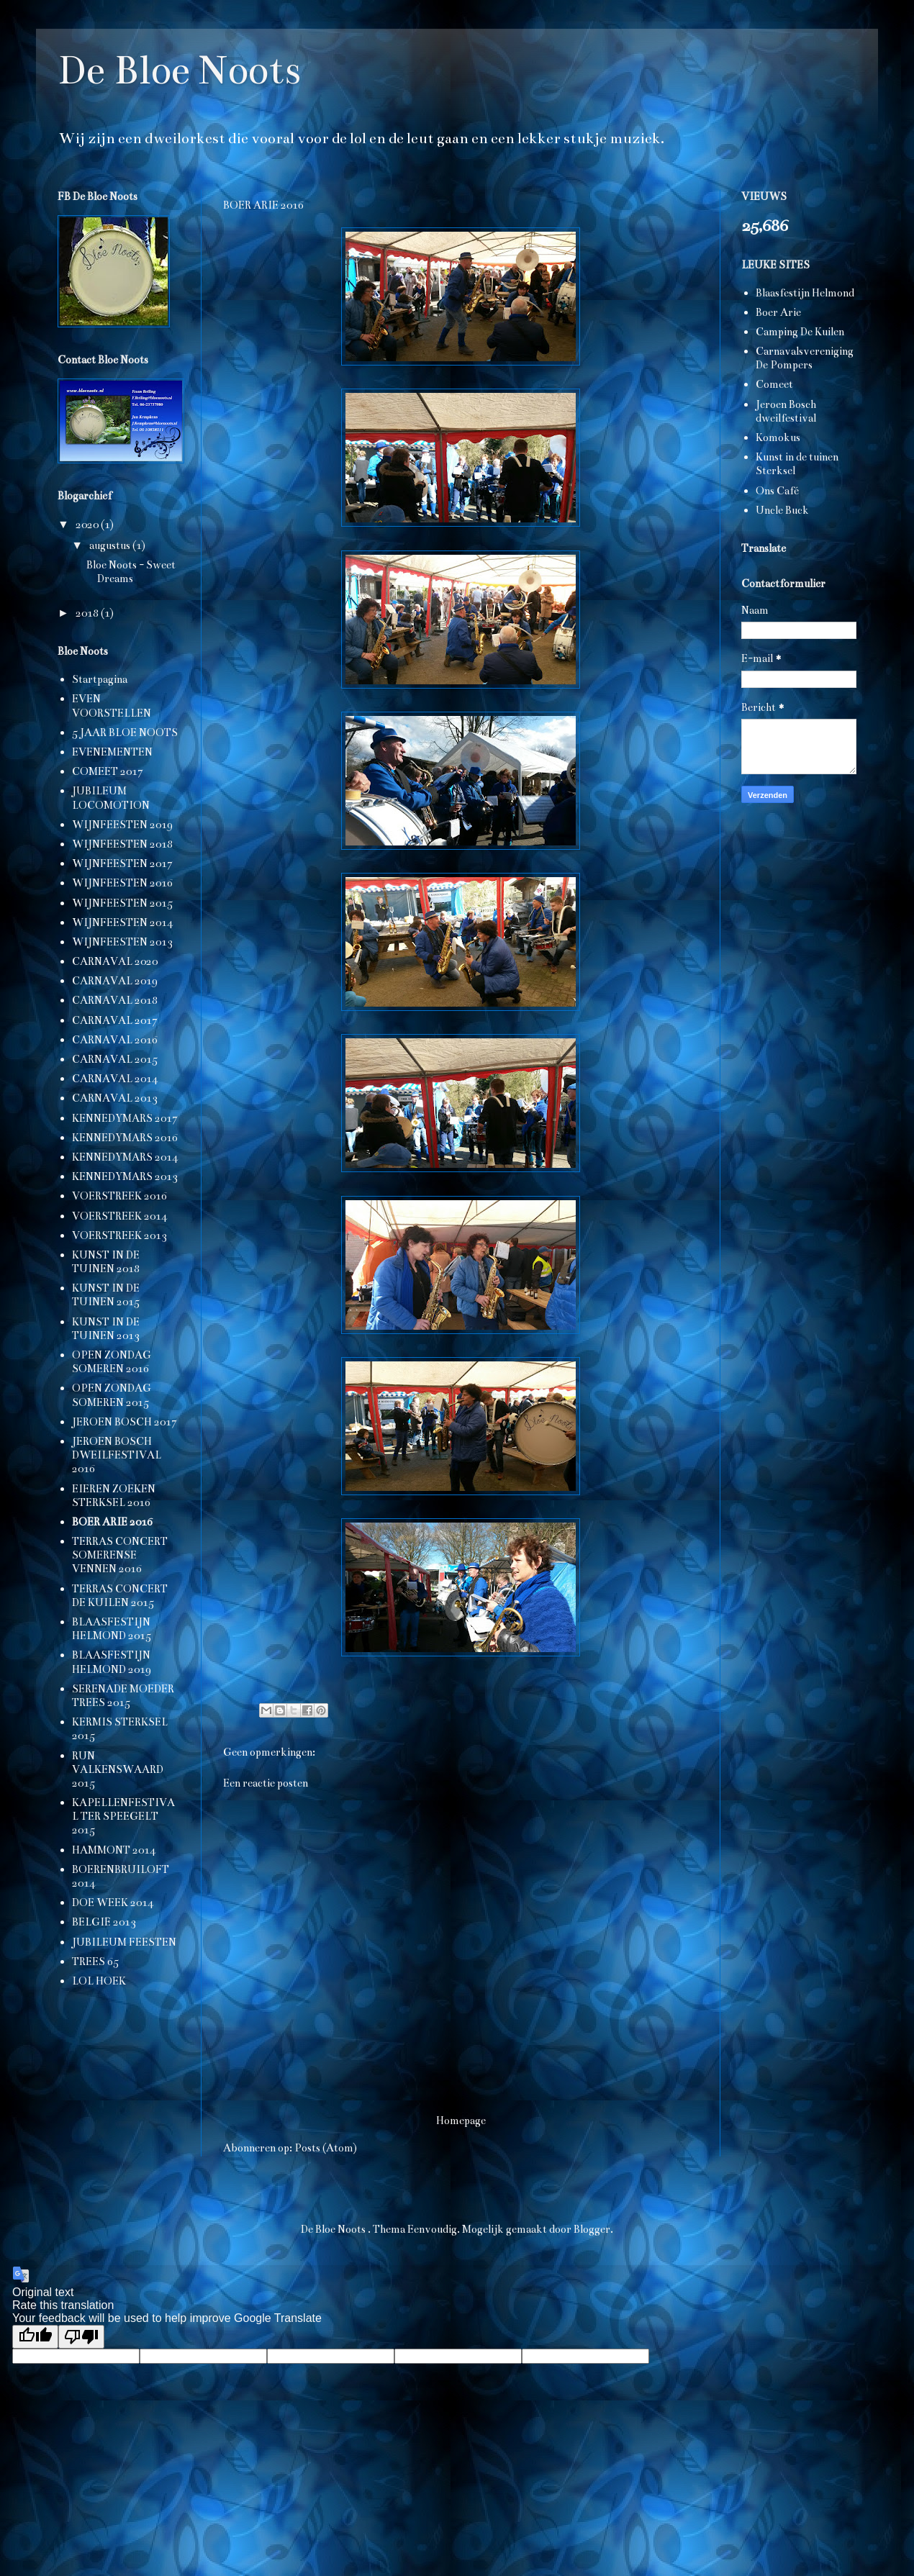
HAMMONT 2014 (113, 1849)
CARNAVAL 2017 (115, 1020)
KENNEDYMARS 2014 (125, 1157)
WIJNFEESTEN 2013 (122, 941)
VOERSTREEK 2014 (119, 1216)
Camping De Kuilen (800, 331)
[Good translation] (35, 2337)
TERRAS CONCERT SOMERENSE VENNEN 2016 (120, 1555)
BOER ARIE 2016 (112, 1521)
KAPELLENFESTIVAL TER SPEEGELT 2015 (123, 1816)
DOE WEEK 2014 (112, 1902)
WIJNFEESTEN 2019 (122, 824)
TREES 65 (95, 1961)
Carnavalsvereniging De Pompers (805, 358)
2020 (88, 524)
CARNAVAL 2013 (115, 1098)
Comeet (774, 384)
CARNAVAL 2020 (115, 961)
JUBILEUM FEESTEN (124, 1942)
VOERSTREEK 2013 (119, 1235)
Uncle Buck (782, 510)
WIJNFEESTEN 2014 (122, 922)
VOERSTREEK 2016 (119, 1195)
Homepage (461, 2120)
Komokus (778, 437)
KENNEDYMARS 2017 (125, 1118)
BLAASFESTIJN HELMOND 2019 (111, 1661)
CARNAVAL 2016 (115, 1039)
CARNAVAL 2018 (115, 1000)
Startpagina (99, 679)
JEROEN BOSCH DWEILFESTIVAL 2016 (116, 1455)
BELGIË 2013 (104, 1921)
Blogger (592, 2229)
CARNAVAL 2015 (115, 1059)
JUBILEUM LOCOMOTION (111, 797)
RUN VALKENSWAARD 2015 (117, 1769)
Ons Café (777, 490)
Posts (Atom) (325, 2147)
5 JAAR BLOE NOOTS (125, 732)
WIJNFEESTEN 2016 (122, 882)
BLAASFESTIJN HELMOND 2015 (111, 1628)
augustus (110, 545)
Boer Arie (778, 312)
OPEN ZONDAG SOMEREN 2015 (111, 1395)
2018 (88, 613)
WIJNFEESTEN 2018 (122, 844)
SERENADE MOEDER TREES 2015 (123, 1695)
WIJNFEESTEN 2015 (122, 903)
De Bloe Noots (179, 70)
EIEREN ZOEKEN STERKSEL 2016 (113, 1495)
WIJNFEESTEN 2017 (122, 863)
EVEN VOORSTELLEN (111, 705)
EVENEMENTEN (112, 751)
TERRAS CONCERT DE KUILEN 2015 (120, 1595)
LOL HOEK (99, 1980)
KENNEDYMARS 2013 (125, 1176)
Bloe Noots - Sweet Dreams (131, 571)
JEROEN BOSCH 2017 (124, 1421)
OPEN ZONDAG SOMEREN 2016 (111, 1361)
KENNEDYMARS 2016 (125, 1137)
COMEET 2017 (107, 771)
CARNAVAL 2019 (115, 980)
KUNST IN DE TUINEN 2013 (106, 1328)
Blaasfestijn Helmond (805, 292)
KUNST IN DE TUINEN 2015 (106, 1295)
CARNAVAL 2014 (115, 1078)
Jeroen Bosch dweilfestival (786, 411)
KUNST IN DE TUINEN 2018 (106, 1261)
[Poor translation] (81, 2337)
